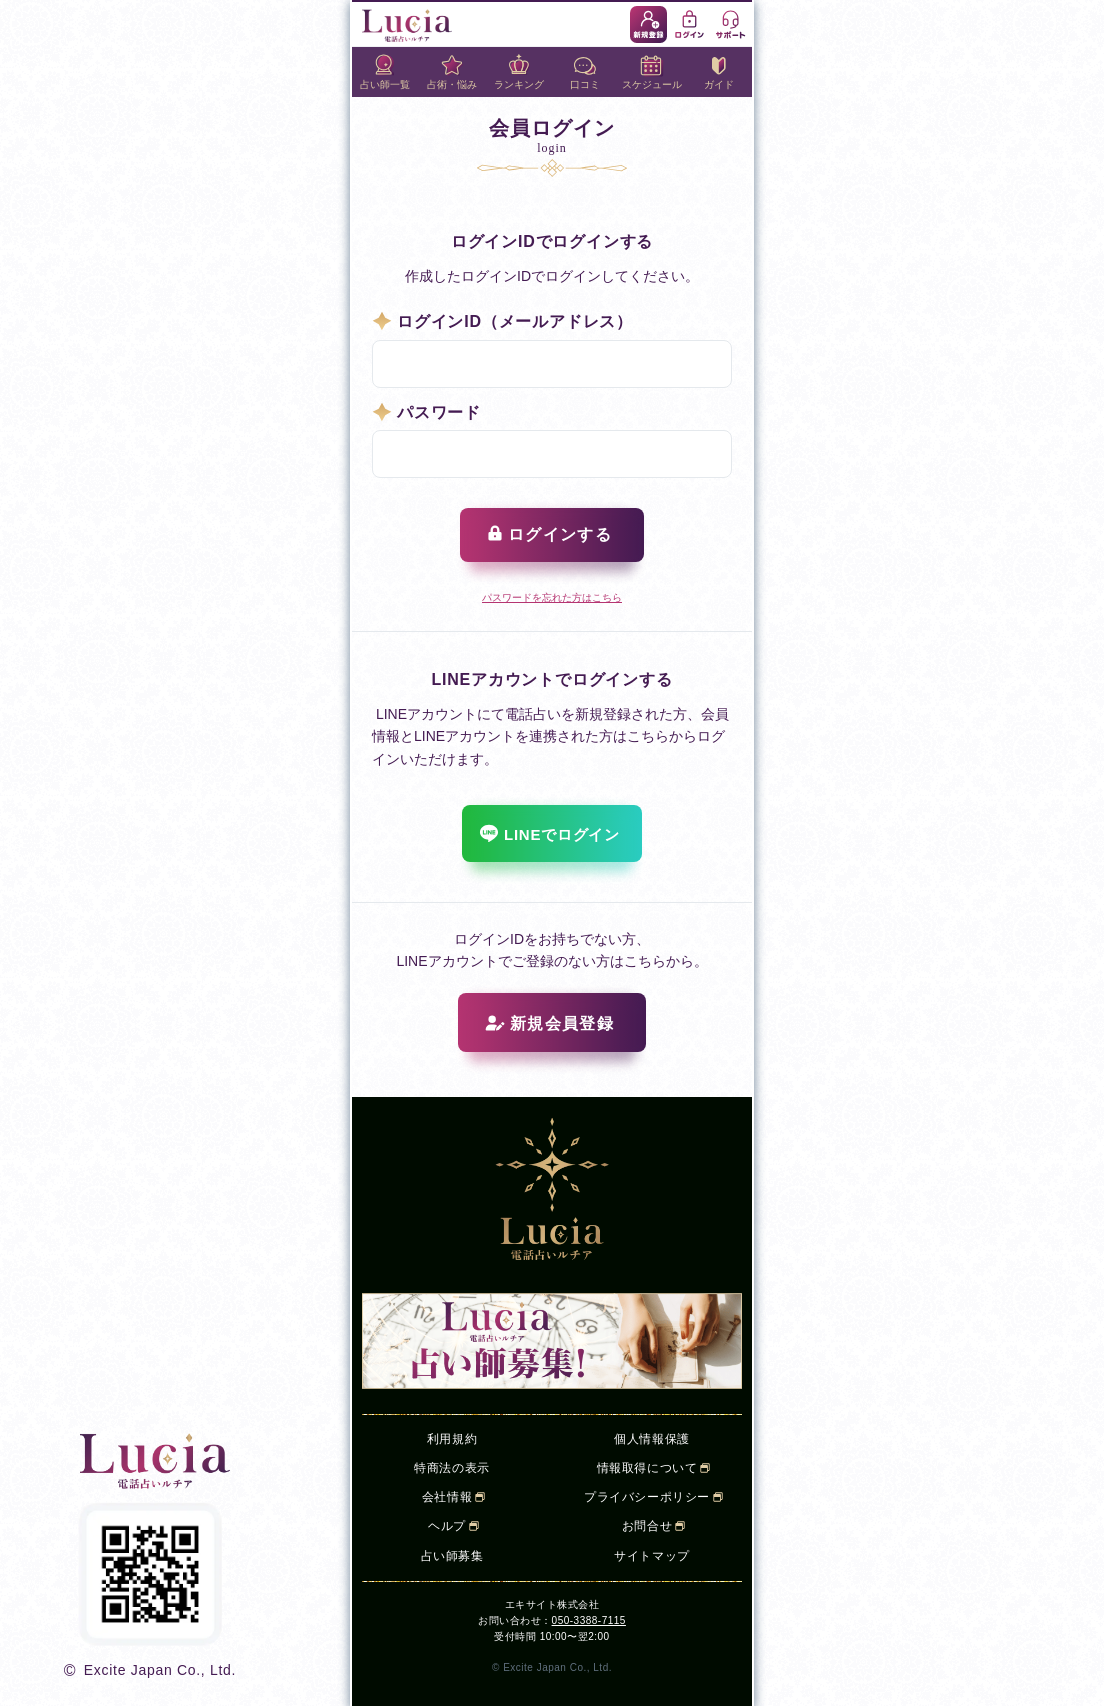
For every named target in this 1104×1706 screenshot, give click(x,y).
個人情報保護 (652, 1439)
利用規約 (452, 1439)
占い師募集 (452, 1556)
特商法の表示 (452, 1468)
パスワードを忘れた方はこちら (552, 597)
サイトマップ (652, 1556)
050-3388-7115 (589, 1620)
